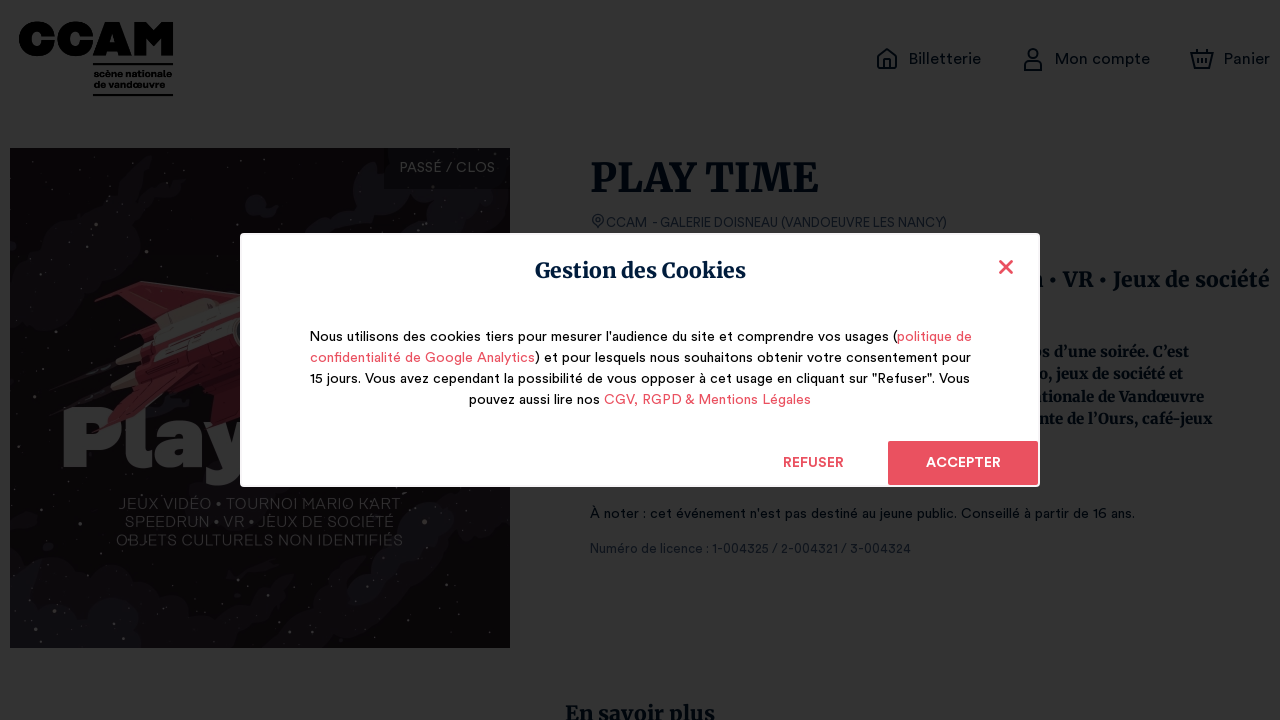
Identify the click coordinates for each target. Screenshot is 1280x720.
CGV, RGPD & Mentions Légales (707, 400)
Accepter (962, 463)
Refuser (813, 463)
